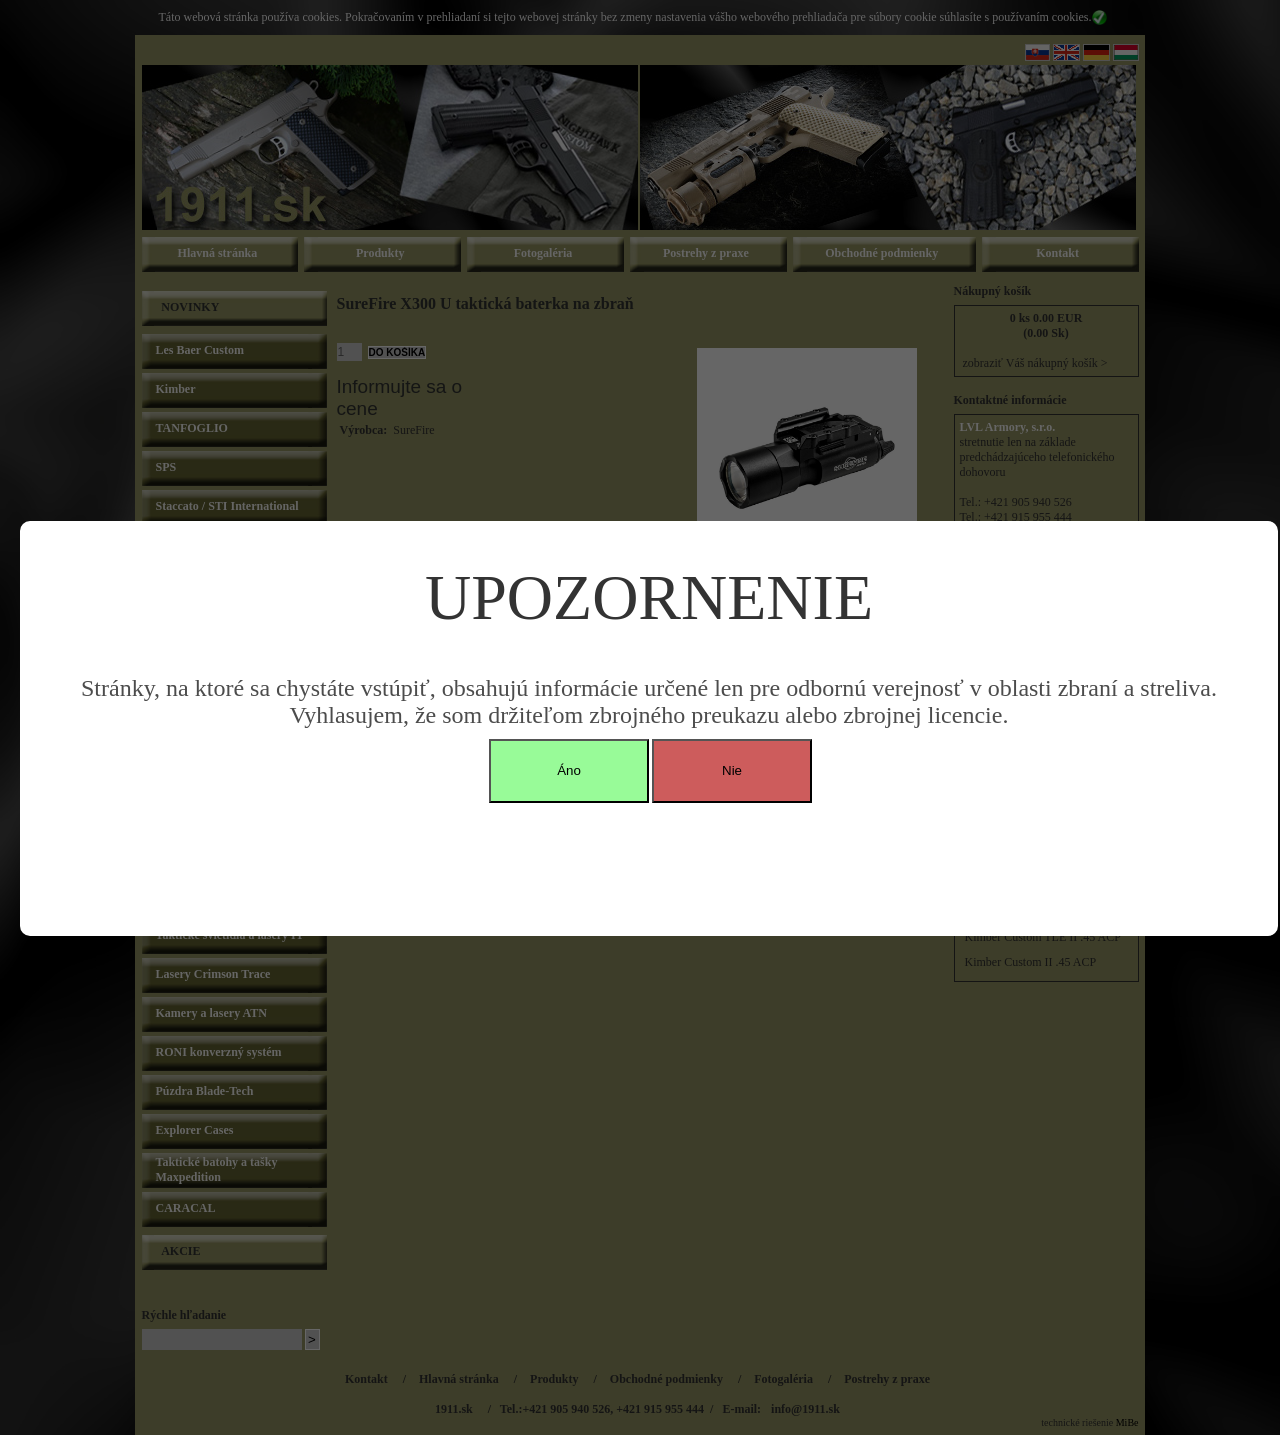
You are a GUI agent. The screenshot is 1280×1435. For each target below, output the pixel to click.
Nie (732, 770)
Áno (569, 770)
